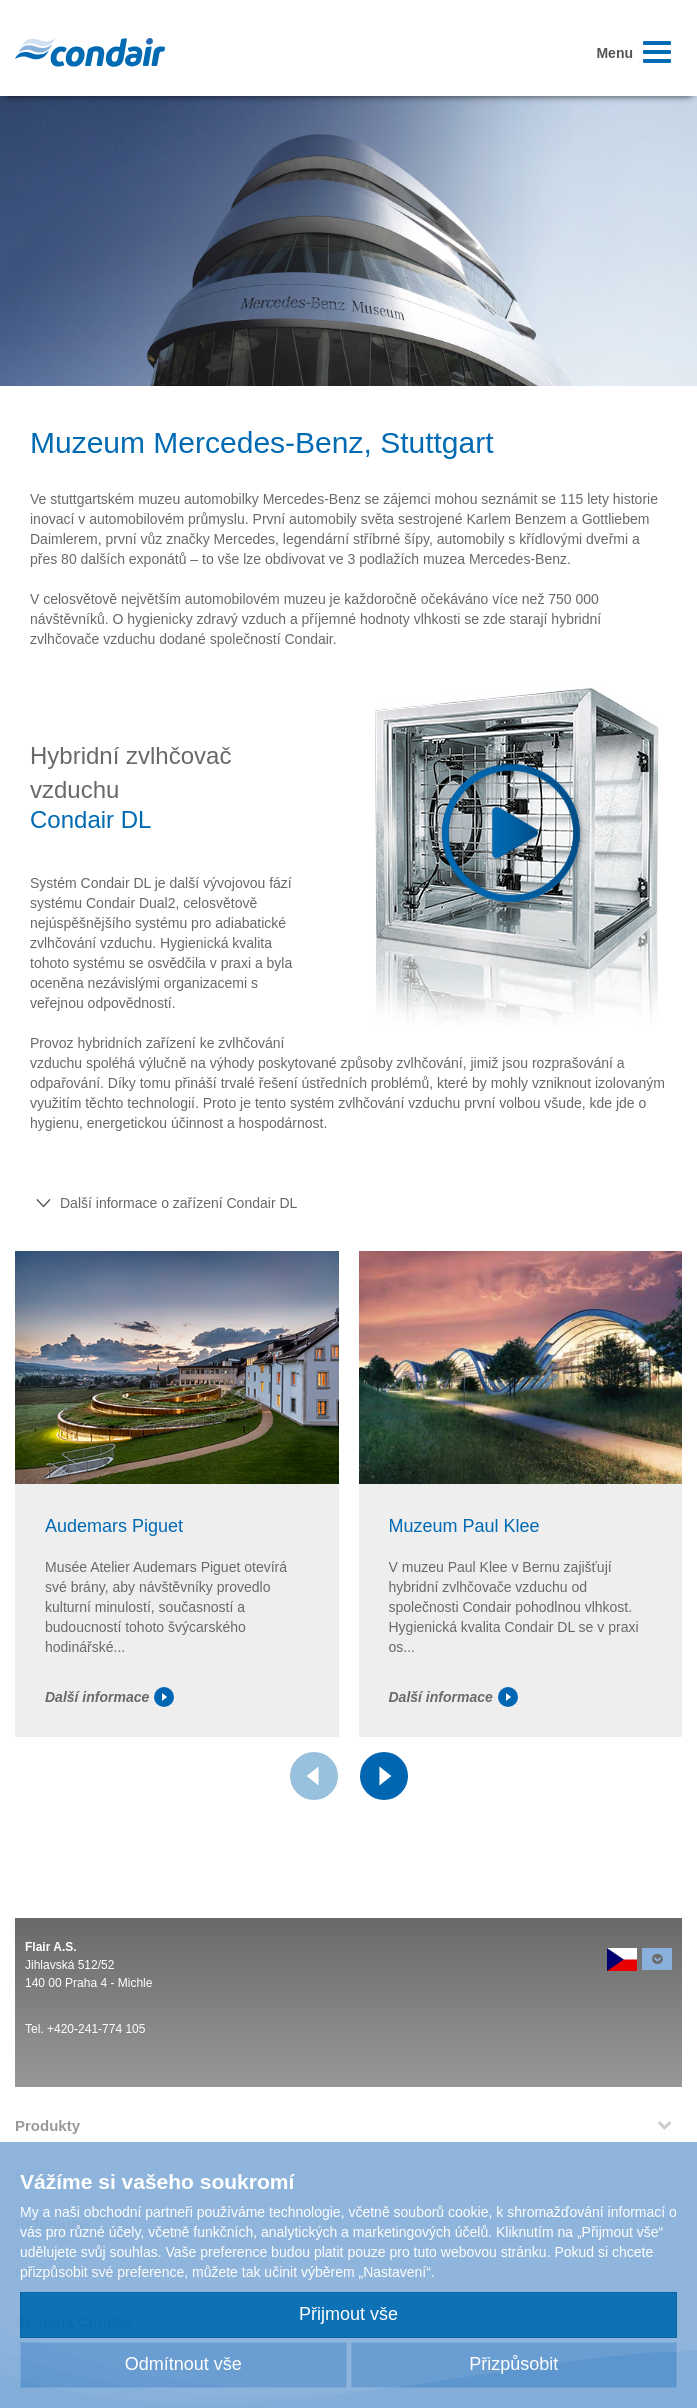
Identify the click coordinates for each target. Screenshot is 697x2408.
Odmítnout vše (183, 2364)
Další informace (109, 1697)
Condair (90, 52)
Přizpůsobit (513, 2364)
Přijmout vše (348, 2314)
